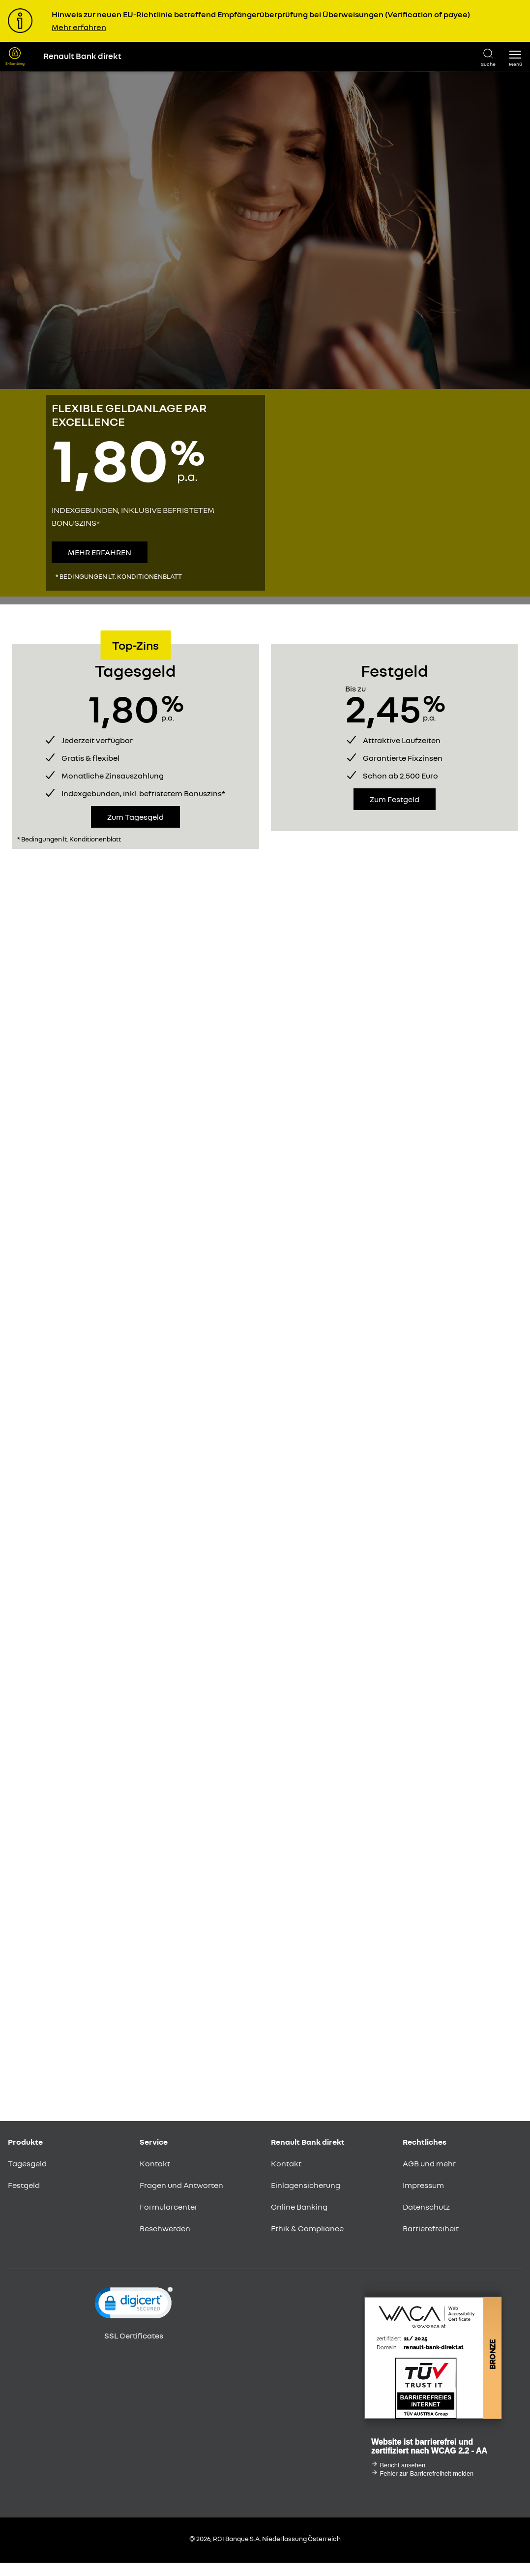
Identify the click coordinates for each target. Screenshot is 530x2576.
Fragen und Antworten (181, 2185)
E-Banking (15, 63)
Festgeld (24, 2185)
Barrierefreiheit (431, 2228)
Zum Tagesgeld (135, 817)
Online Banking (299, 2207)
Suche (488, 64)
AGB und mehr (429, 2163)
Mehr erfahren (79, 27)
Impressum (423, 2185)
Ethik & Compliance (307, 2228)
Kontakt (155, 2163)
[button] (515, 56)
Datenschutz (426, 2207)
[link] (133, 2305)
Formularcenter (169, 2207)
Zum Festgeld (394, 799)
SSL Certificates (133, 2335)
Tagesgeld (27, 2163)
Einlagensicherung (305, 2185)
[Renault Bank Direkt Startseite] (253, 56)
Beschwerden (165, 2228)
